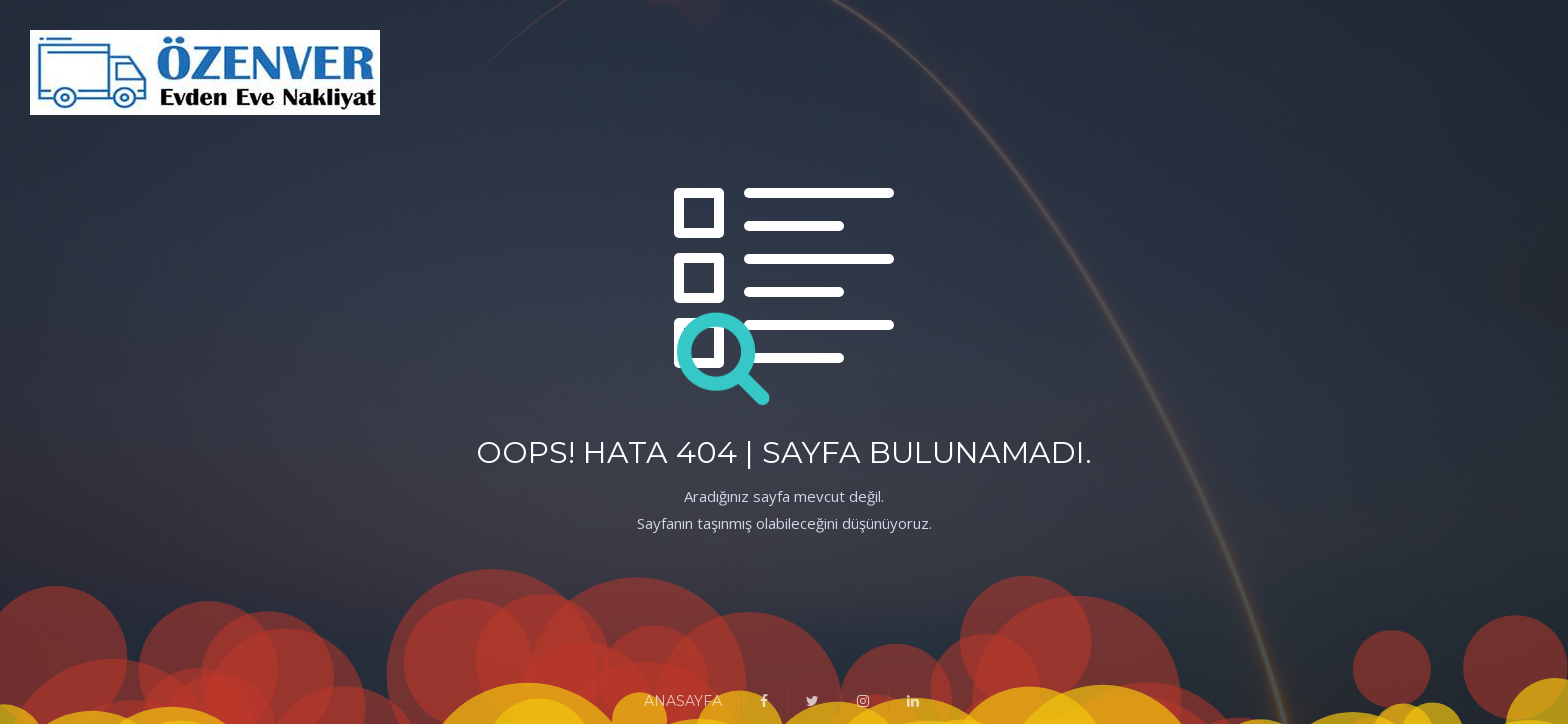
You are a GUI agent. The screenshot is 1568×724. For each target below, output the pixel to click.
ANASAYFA (683, 701)
